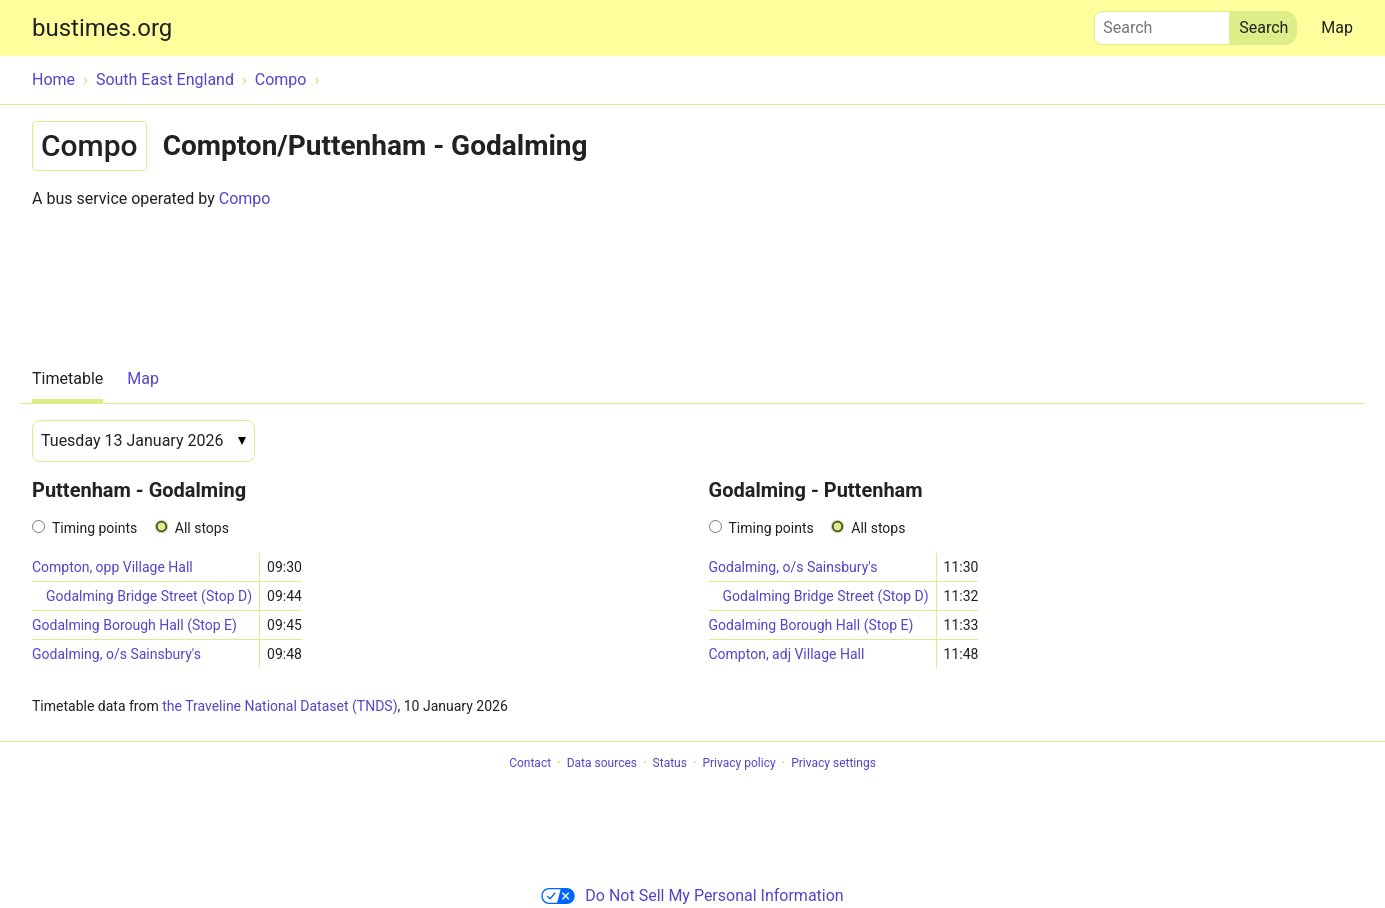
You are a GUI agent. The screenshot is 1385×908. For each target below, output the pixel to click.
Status (670, 763)
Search (1162, 23)
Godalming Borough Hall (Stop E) (134, 625)
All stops (202, 528)
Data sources (602, 763)
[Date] (143, 441)
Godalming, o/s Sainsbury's (116, 654)
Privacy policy (738, 763)
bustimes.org (102, 28)
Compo (245, 198)
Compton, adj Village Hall (787, 654)
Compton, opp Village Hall (112, 567)
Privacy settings (833, 763)
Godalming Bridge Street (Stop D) (149, 596)
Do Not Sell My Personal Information (692, 895)
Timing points (94, 528)
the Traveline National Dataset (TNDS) (279, 706)
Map (1337, 27)
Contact (530, 763)
